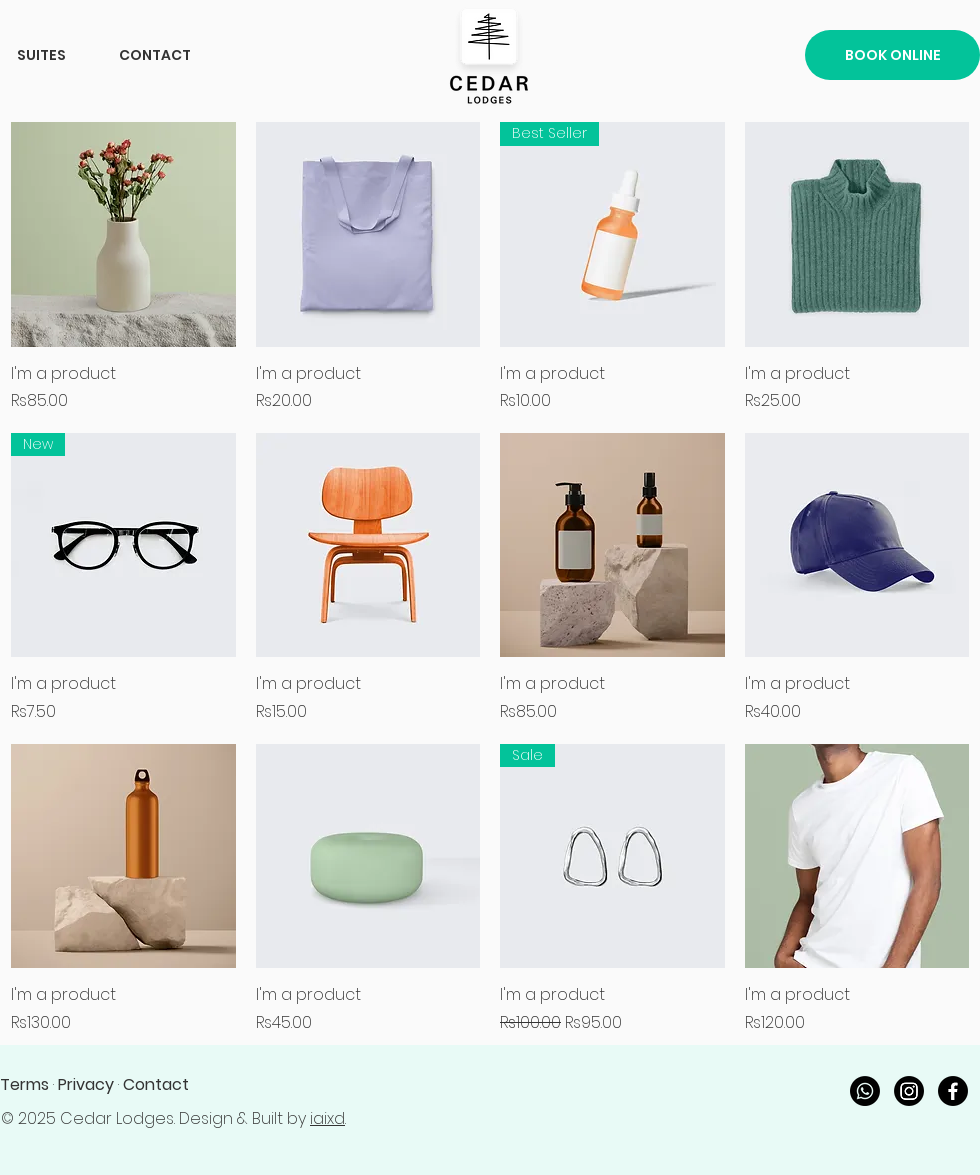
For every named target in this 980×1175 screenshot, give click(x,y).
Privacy (86, 1084)
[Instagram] (909, 1091)
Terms (24, 1084)
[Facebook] (953, 1091)
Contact (156, 1084)
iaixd (327, 1118)
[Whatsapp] (865, 1091)
